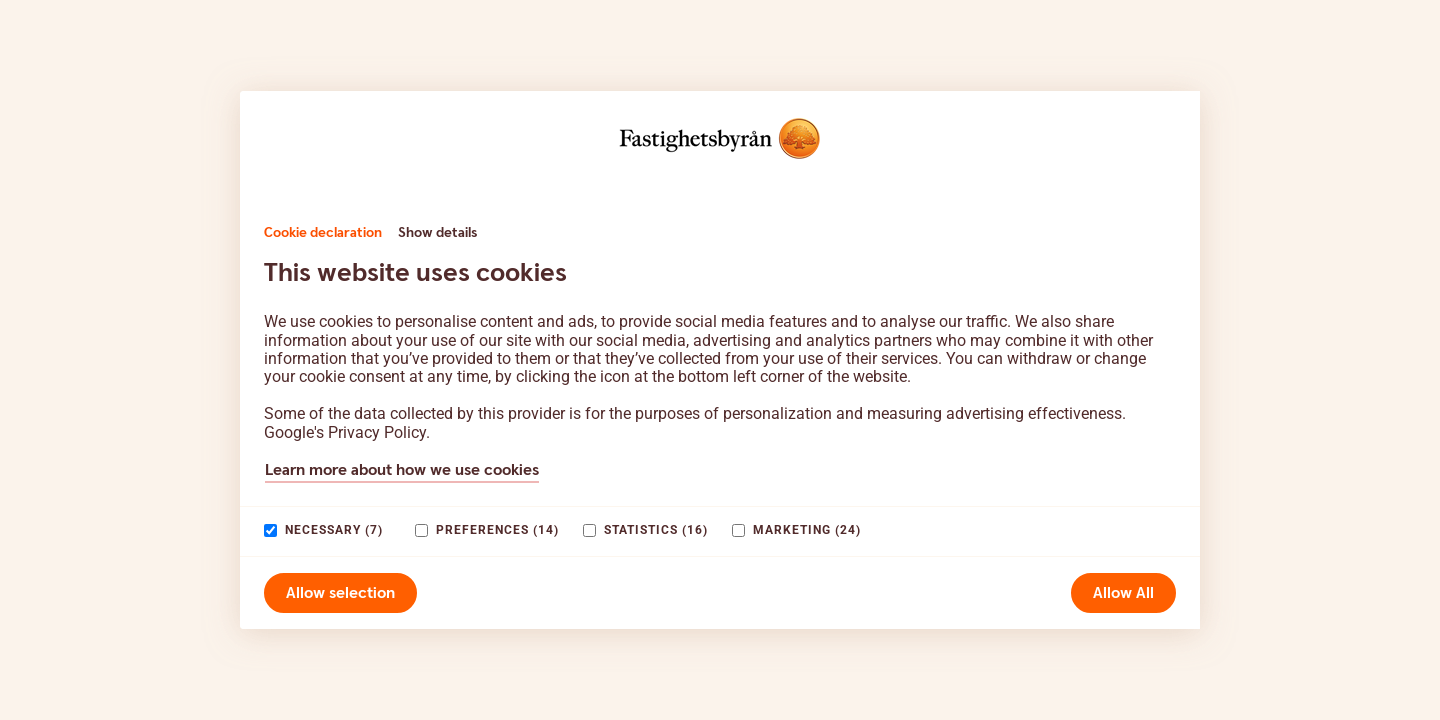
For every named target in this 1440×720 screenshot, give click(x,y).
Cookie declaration (323, 233)
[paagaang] (270, 530)
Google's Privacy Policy (345, 432)
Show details (437, 233)
